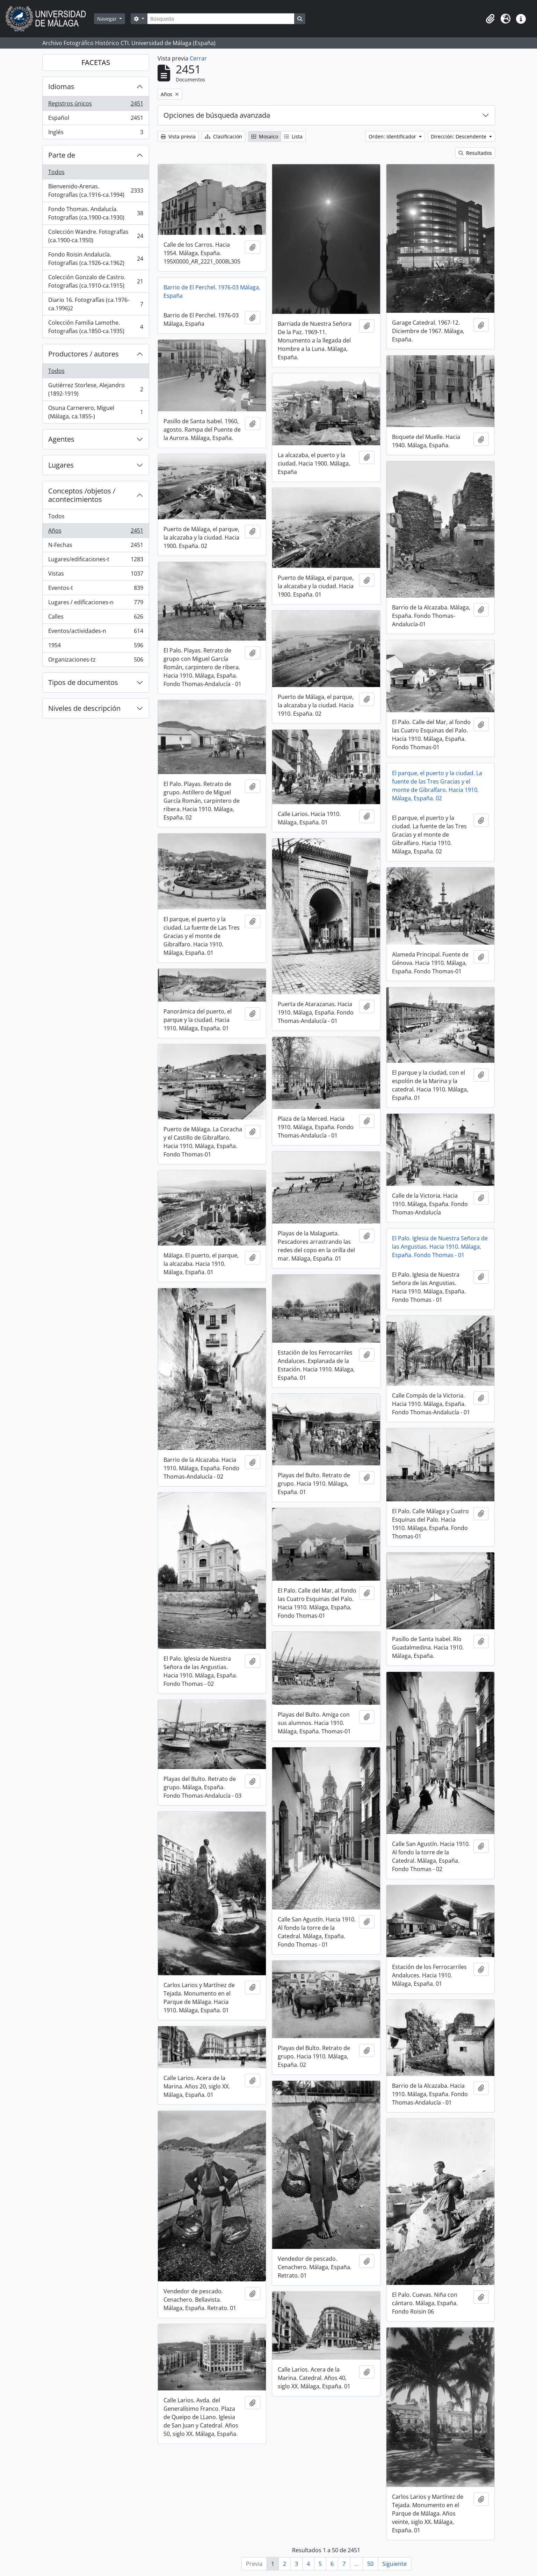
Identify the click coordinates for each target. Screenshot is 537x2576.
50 (370, 2564)
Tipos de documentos (83, 682)
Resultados (475, 153)
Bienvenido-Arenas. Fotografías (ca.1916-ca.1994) (95, 190)
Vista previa (178, 136)
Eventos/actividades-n (95, 632)
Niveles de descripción (84, 708)
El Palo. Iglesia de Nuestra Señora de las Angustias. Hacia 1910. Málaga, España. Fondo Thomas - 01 (440, 1246)
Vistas (95, 575)
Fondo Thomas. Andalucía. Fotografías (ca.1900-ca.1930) (95, 213)
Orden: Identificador (393, 136)
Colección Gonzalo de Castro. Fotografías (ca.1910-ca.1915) (95, 281)
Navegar (107, 18)
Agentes (61, 439)
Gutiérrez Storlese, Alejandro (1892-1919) (95, 389)
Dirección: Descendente (459, 136)
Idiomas (61, 86)
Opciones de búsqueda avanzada (217, 115)
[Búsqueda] (221, 18)
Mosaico (264, 136)
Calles (95, 618)
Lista (293, 136)
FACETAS (95, 62)
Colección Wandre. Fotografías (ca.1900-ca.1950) (95, 236)
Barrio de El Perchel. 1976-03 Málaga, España (212, 291)
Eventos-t (95, 589)
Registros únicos (95, 105)
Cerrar (198, 58)
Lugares (61, 465)
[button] (490, 19)
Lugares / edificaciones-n (95, 603)
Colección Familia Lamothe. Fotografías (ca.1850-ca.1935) (95, 327)
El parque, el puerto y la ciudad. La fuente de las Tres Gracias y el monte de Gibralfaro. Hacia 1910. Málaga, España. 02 (437, 785)
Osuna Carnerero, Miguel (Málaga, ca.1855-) (95, 412)
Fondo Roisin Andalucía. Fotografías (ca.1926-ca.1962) (95, 259)
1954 (95, 646)
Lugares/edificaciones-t (95, 561)
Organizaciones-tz (95, 660)
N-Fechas (95, 546)
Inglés (95, 133)
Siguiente (394, 2564)
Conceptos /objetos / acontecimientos (81, 495)
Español (95, 119)
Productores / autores (83, 354)
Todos (56, 172)
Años (95, 532)
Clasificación (223, 136)
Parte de (61, 155)
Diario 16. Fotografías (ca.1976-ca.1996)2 (95, 304)
